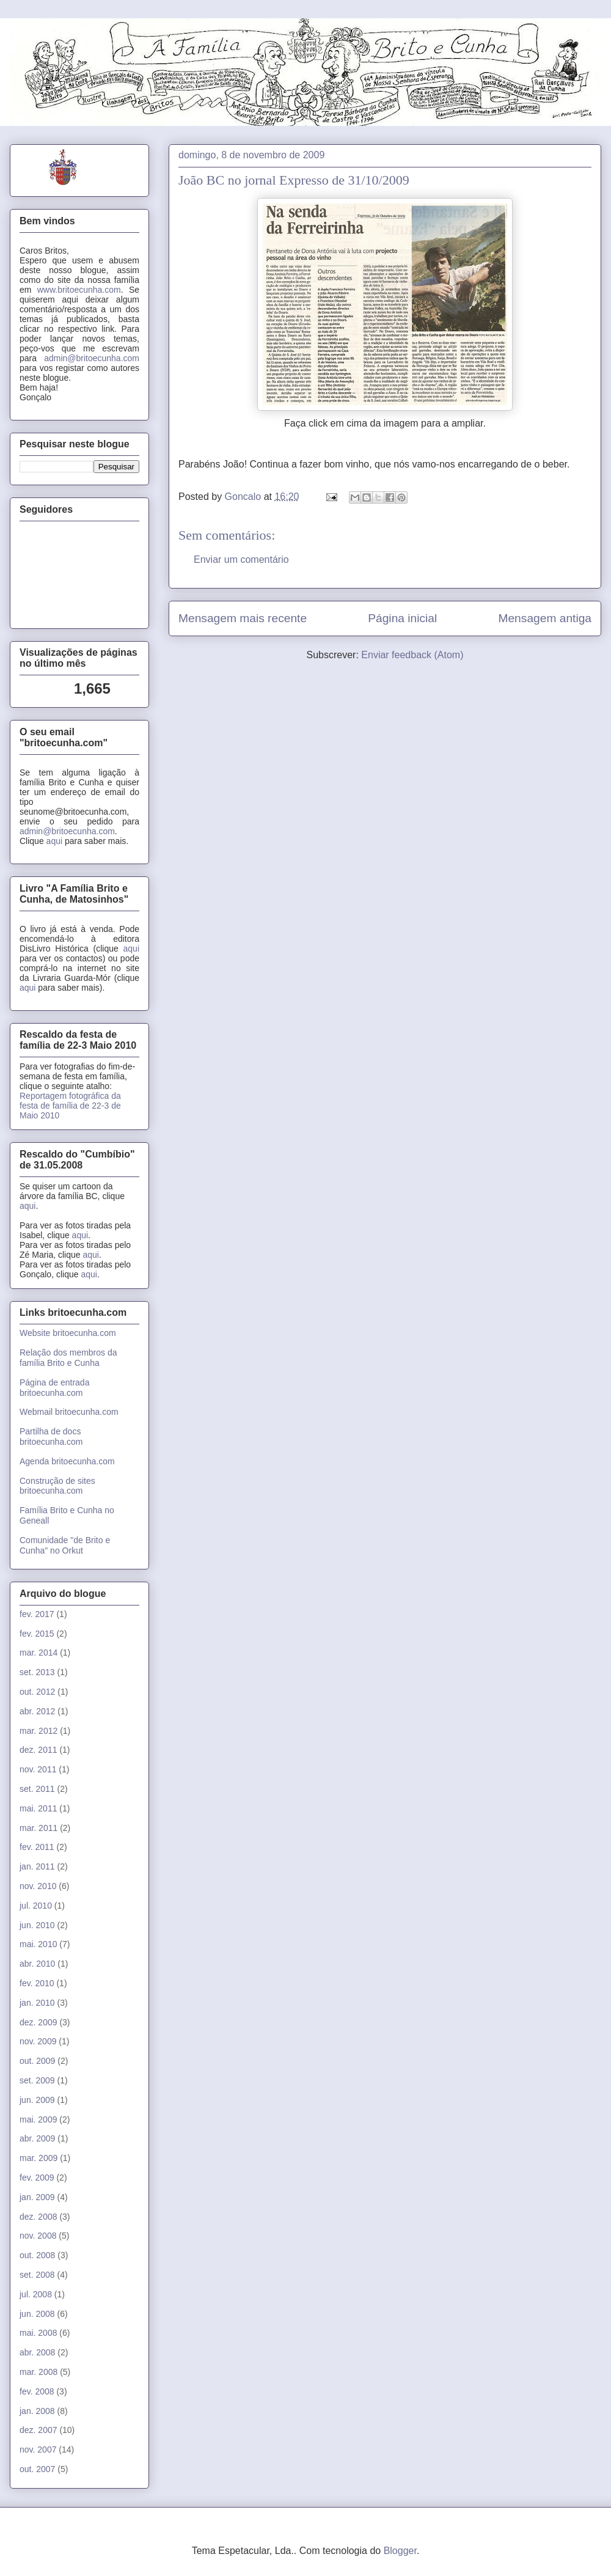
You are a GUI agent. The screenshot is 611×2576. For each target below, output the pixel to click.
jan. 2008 (37, 2411)
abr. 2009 (37, 2138)
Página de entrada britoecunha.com (54, 1388)
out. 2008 (37, 2255)
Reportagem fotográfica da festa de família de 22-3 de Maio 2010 (70, 1105)
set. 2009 (37, 2080)
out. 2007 (37, 2469)
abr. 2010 (37, 1964)
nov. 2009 (38, 2041)
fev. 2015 (37, 1633)
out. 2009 (37, 2061)
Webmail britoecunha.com (69, 1412)
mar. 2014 (38, 1652)
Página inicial (402, 618)
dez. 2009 (38, 2022)
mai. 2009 (38, 2119)
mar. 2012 (38, 1731)
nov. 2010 (38, 1886)
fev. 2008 (37, 2391)
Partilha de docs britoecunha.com (51, 1436)
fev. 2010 (37, 1983)
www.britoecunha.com (79, 290)
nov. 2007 (38, 2449)
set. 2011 (37, 1789)
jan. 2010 (37, 2003)
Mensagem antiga (544, 618)
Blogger (400, 2550)
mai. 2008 (38, 2333)
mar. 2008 (38, 2372)
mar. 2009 (38, 2158)
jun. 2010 (37, 1925)
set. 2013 (37, 1672)
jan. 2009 (37, 2197)
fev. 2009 (37, 2177)
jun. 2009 (37, 2100)
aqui (54, 841)
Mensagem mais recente (242, 618)
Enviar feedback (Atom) (412, 655)
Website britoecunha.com (68, 1333)
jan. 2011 (37, 1866)
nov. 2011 (38, 1769)
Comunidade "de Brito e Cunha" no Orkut (65, 1545)
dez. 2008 (38, 2217)
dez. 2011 (38, 1750)
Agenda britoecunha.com (67, 1461)
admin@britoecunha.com (91, 358)
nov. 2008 (38, 2235)
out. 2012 (37, 1692)
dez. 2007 (38, 2430)
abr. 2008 (37, 2352)
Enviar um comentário (241, 559)
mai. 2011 (38, 1808)
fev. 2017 (37, 1614)
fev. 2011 (37, 1847)
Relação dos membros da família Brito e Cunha (68, 1358)
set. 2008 (37, 2275)
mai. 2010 (38, 1944)
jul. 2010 (36, 1905)
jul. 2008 (36, 2294)
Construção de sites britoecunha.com (57, 1486)
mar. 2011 (38, 1828)
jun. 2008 (37, 2314)
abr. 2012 (37, 1711)
